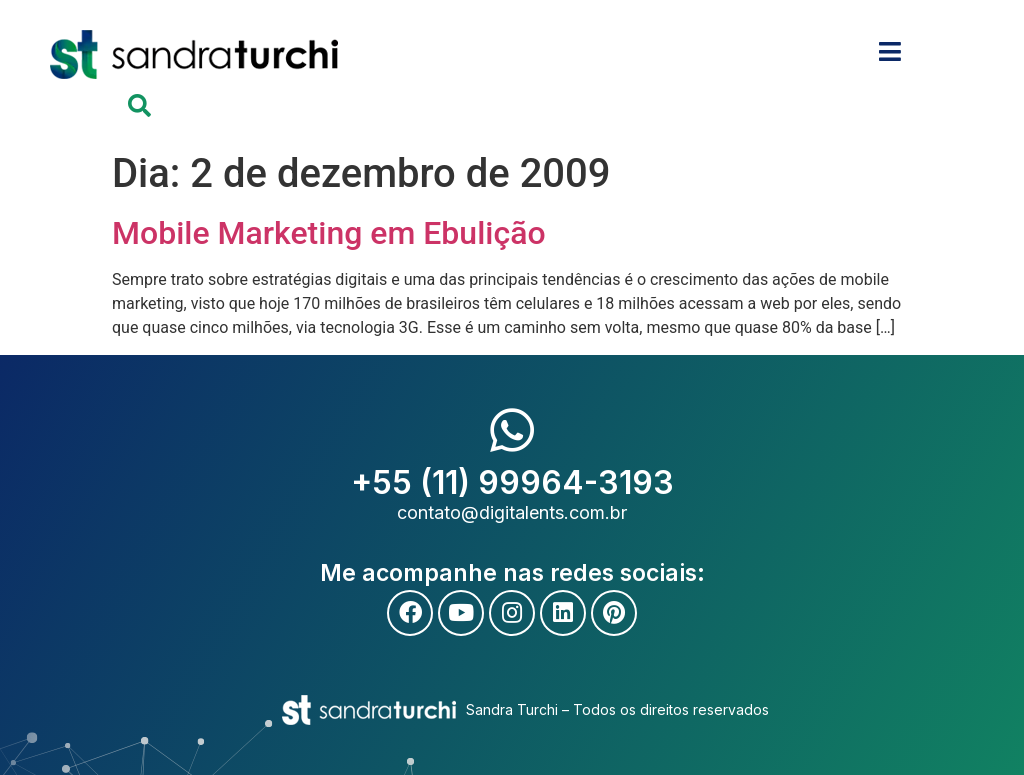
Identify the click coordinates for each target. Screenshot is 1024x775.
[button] (139, 105)
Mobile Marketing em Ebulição (329, 233)
